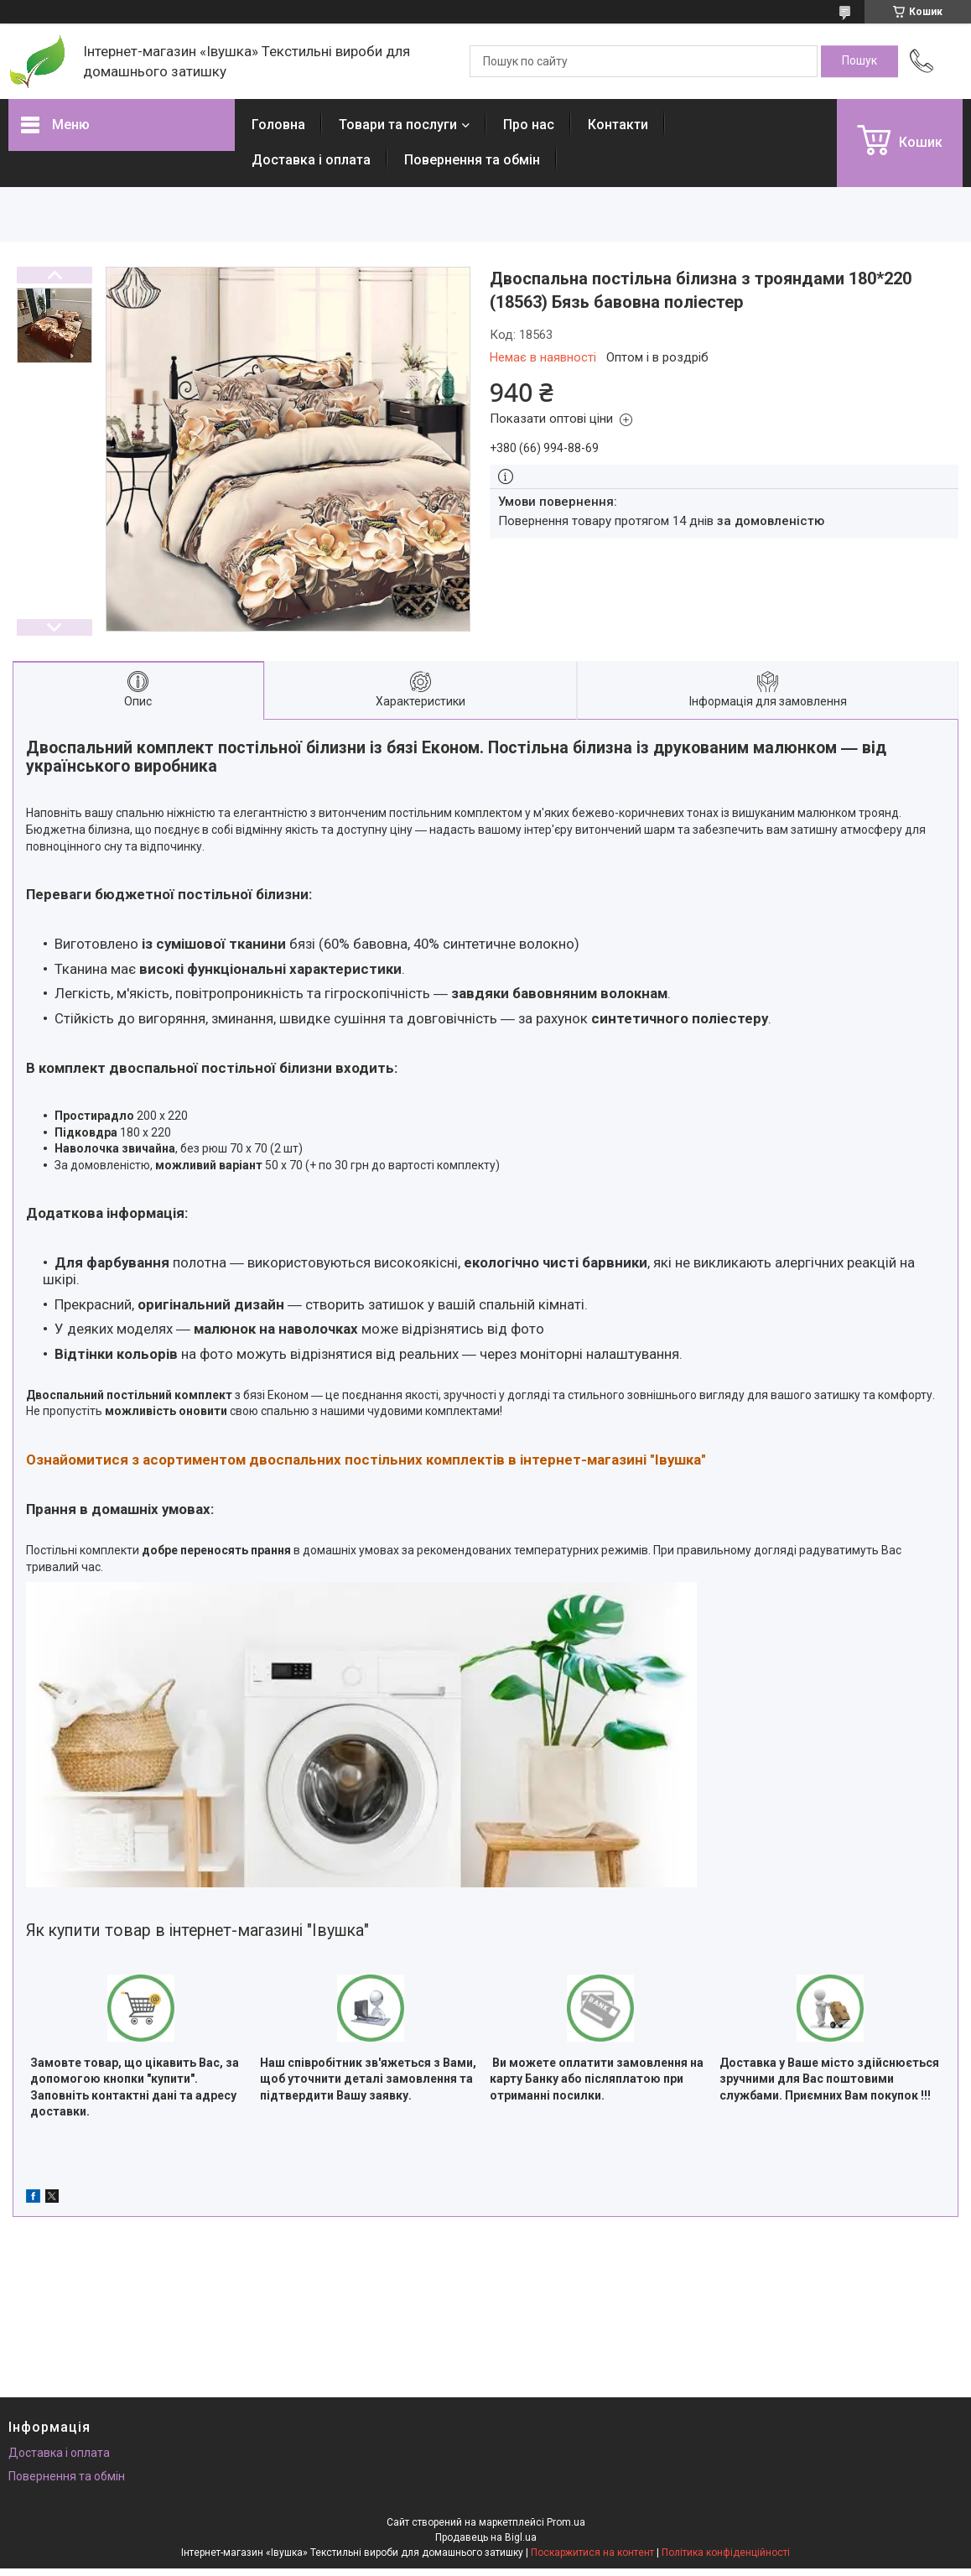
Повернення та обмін (472, 160)
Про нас (528, 125)
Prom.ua (566, 2522)
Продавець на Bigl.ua (486, 2537)
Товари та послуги (398, 125)
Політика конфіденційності (726, 2552)
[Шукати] (859, 61)
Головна (278, 125)
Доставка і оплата (311, 160)
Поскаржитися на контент (592, 2552)
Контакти (618, 125)
